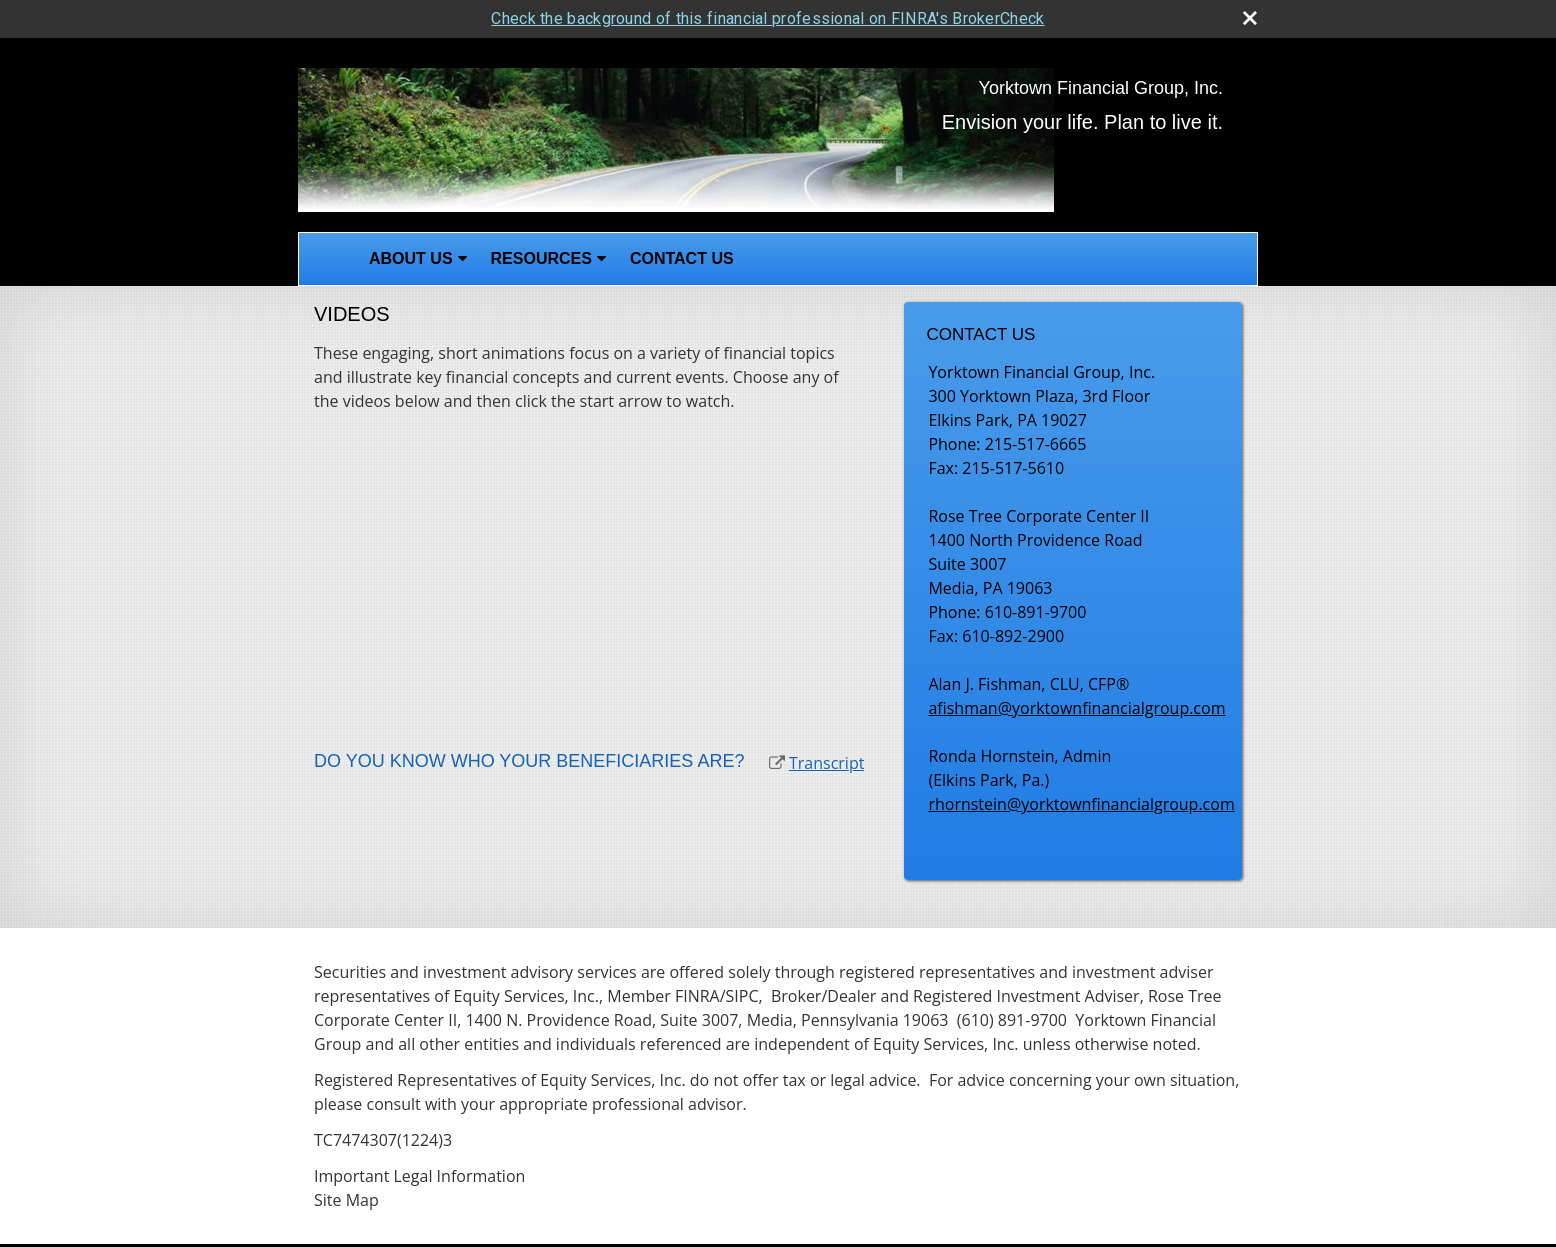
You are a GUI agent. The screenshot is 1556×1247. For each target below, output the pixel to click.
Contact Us (682, 257)
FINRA (697, 994)
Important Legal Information (419, 1174)
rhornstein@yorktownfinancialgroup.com (1081, 802)
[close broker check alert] (1250, 16)
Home (328, 258)
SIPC (742, 994)
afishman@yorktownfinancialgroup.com (1076, 706)
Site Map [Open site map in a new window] (346, 1198)
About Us (411, 257)
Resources (541, 257)
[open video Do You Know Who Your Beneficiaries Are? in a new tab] (777, 761)
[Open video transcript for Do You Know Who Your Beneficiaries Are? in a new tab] (826, 761)
